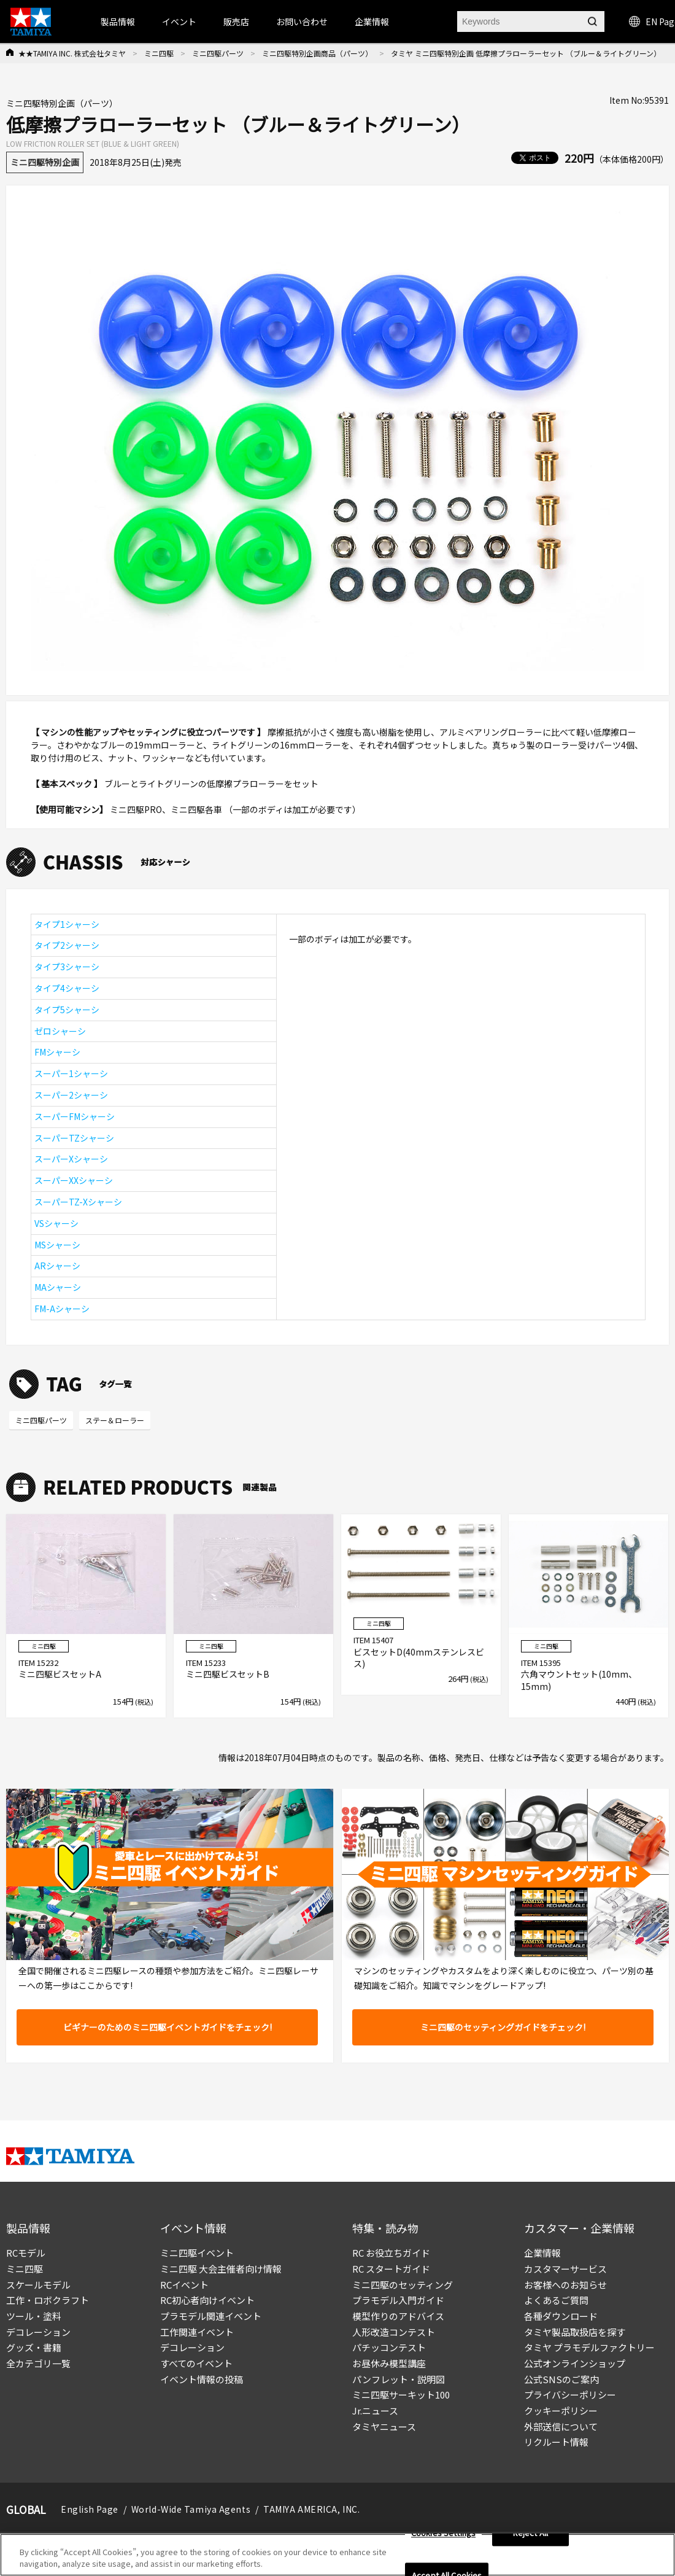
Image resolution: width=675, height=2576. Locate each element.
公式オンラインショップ (574, 2363)
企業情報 (542, 2252)
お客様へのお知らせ (565, 2284)
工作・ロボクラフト (47, 2300)
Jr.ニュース (375, 2410)
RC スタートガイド (391, 2268)
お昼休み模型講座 (389, 2363)
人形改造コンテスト (393, 2331)
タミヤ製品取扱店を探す (574, 2331)
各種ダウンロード (561, 2315)
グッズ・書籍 (33, 2347)
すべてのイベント (196, 2363)
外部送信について (561, 2426)
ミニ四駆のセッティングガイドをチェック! (502, 2027)
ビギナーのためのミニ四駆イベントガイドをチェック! (167, 2027)
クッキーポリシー (561, 2410)
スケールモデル (38, 2284)
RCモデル (25, 2252)
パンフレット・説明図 (398, 2379)
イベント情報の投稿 (201, 2379)
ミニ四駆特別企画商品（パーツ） (317, 53)
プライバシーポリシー (570, 2394)
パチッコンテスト (389, 2347)
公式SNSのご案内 (561, 2379)
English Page (89, 2509)
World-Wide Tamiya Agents (190, 2509)
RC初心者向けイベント (207, 2300)
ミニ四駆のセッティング (402, 2284)
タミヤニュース (384, 2426)
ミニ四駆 (159, 53)
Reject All (530, 2535)
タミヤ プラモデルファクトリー (589, 2347)
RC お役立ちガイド (391, 2252)
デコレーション (38, 2331)
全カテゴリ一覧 (38, 2363)
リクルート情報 (556, 2441)
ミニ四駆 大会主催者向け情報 (221, 2268)
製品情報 (118, 21)
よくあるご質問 (556, 2300)
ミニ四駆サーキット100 (401, 2394)
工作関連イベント (197, 2331)
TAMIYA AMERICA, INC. (311, 2509)
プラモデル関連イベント (210, 2315)
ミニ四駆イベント (197, 2252)
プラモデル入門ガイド (398, 2300)
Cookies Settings (443, 2535)
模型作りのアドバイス (398, 2315)
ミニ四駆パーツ (218, 53)
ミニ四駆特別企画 (44, 162)
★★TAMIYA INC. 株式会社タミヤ (72, 53)
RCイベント (184, 2284)
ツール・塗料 (33, 2315)
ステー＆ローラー (114, 1420)
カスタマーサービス (565, 2268)
